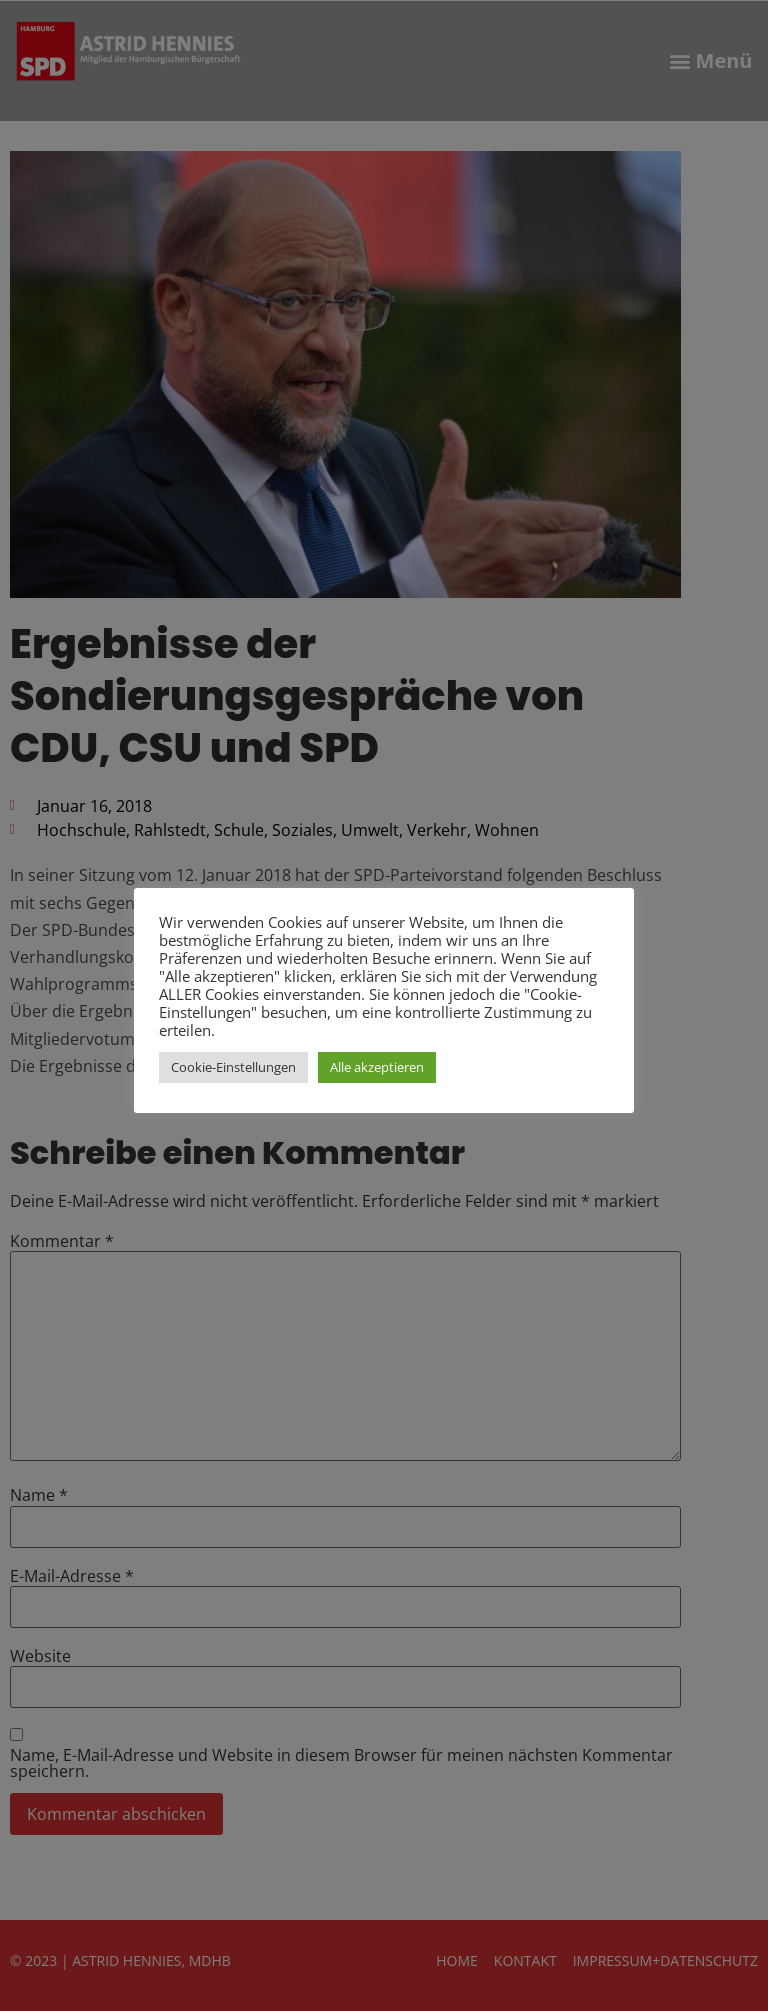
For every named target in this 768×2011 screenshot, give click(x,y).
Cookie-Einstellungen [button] (233, 1067)
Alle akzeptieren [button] (377, 1067)
